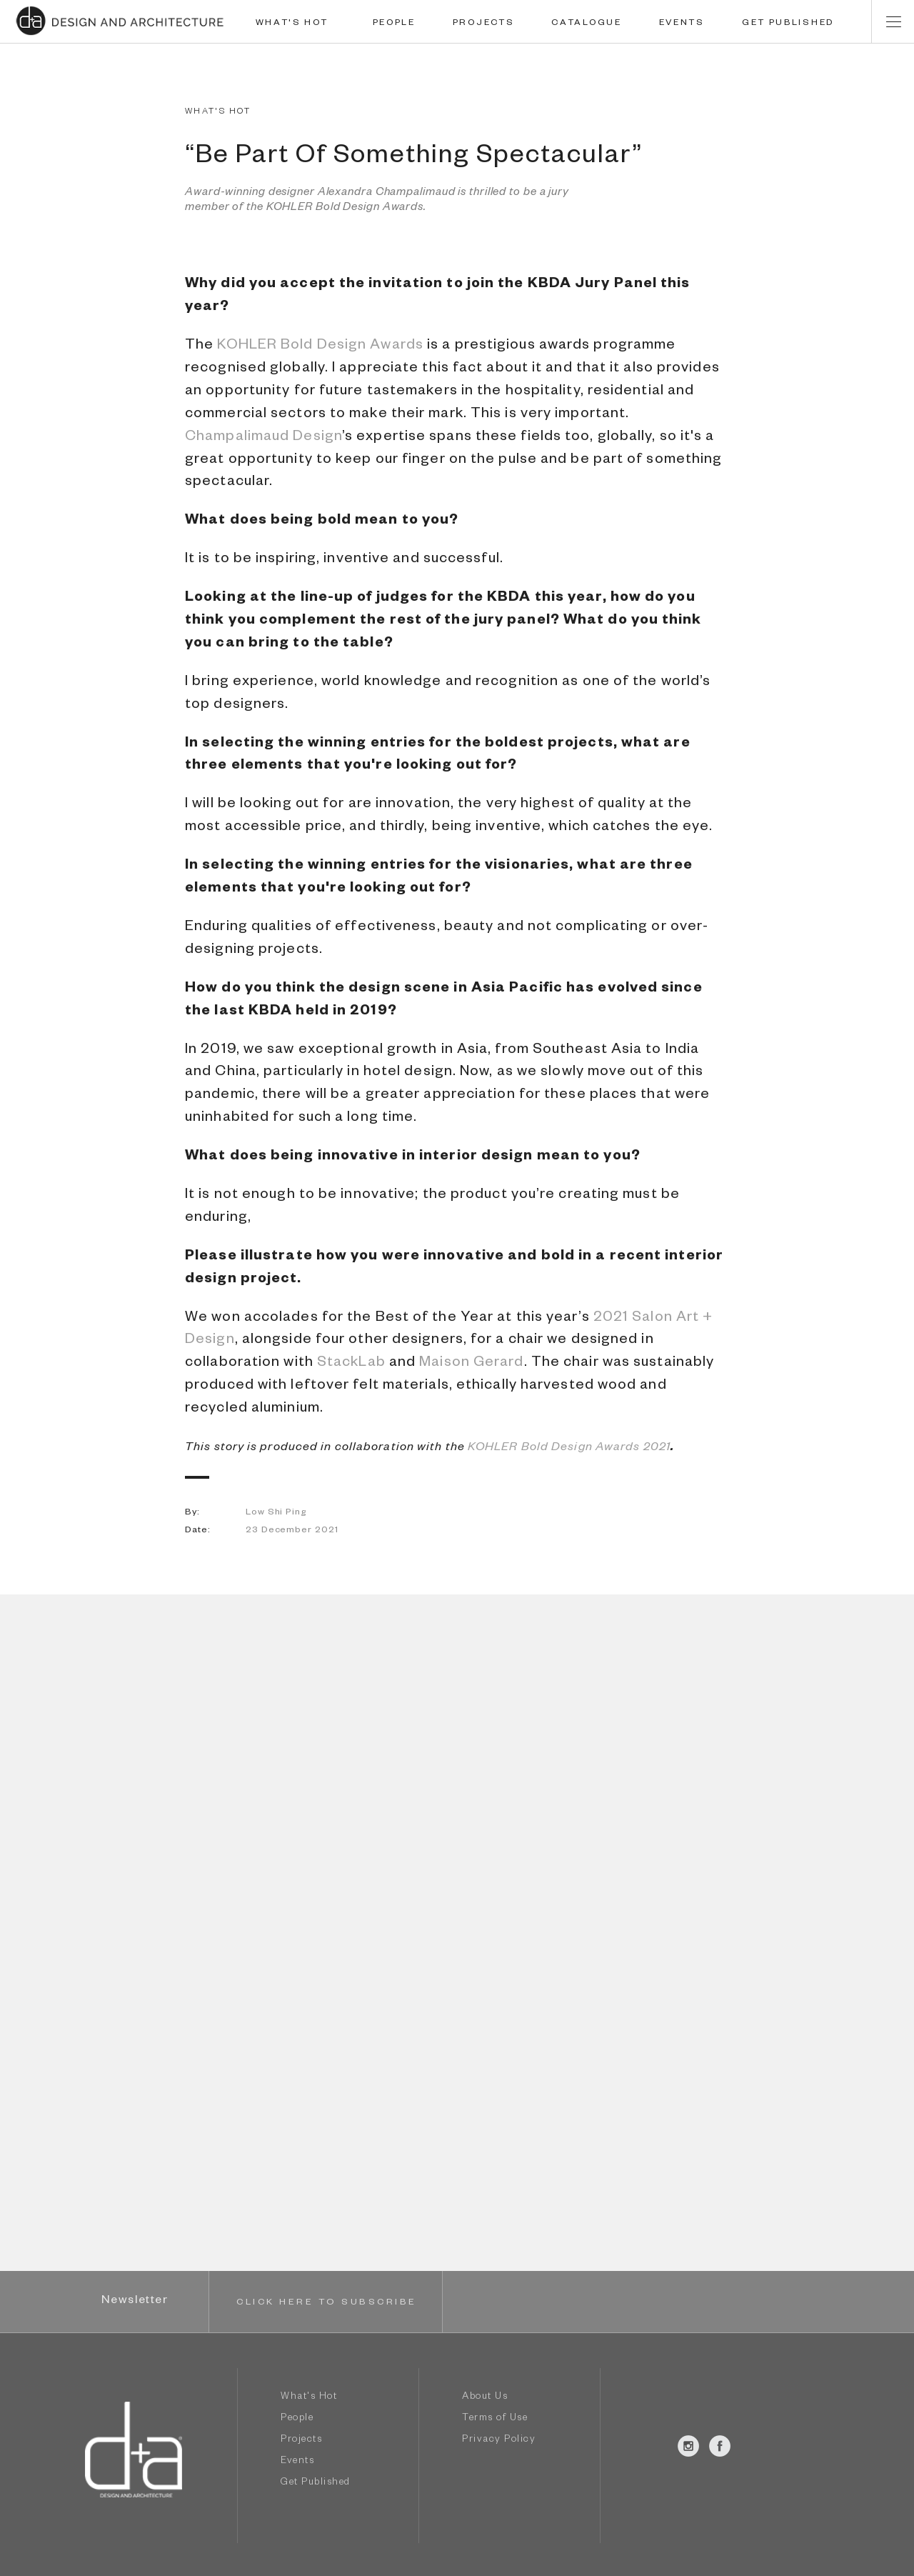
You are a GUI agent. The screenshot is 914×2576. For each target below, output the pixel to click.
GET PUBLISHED (788, 24)
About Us (485, 2397)
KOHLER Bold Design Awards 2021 (569, 1448)
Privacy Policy (499, 2440)
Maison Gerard (471, 1364)
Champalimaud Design (263, 438)
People (297, 2419)
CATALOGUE (586, 24)
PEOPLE (394, 24)
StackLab (351, 1364)
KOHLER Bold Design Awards (320, 346)
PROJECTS (484, 24)
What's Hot (309, 2397)
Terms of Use (495, 2419)
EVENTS (682, 24)
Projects (301, 2440)
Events (297, 2462)
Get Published (316, 2483)
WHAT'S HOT (292, 24)
